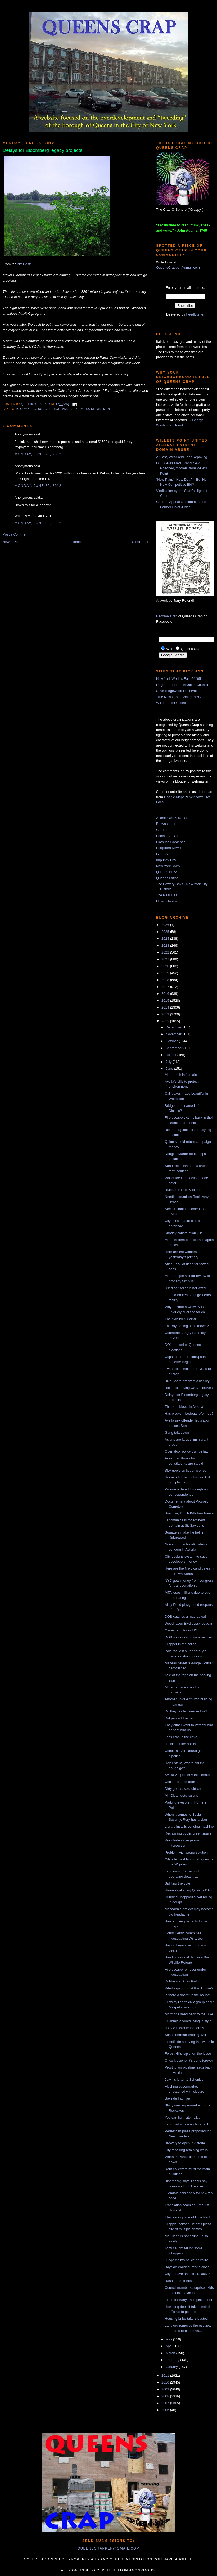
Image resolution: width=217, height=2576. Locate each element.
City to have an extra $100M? (187, 2274)
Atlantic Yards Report (172, 818)
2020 (165, 966)
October (172, 1041)
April (170, 2346)
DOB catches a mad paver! (185, 1617)
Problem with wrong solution (186, 1852)
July (169, 1062)
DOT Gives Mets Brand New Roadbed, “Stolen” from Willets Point (181, 468)
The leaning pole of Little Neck (188, 2217)
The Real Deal (167, 895)
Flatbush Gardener (170, 842)
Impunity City (166, 860)
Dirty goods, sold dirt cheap (185, 1789)
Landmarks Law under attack (187, 2124)
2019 (165, 973)
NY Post (23, 264)
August (171, 1055)
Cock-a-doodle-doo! (180, 1782)
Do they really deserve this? (186, 1711)
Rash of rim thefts (178, 2281)
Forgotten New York (171, 848)
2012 (165, 1021)
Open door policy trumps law (186, 1451)
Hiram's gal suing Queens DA (187, 1890)
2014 (165, 1007)
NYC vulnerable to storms (184, 2028)
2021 (165, 959)
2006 (165, 2410)
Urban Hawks (166, 901)
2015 (165, 1000)
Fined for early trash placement (188, 2300)
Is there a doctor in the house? (188, 1995)
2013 (165, 1014)
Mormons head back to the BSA (189, 2014)
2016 (165, 994)
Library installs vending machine (189, 1826)
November (174, 1034)
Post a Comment (15, 534)
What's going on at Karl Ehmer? (189, 1988)
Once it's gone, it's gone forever (189, 2060)
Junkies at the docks (180, 1744)
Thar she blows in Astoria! (184, 1407)
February (173, 2360)
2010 (165, 2382)
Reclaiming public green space (188, 1833)
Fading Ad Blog (167, 836)
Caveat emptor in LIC (181, 1630)
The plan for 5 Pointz (180, 1319)
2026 (165, 925)
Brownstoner (165, 824)
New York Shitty (168, 866)
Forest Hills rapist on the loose (188, 2054)
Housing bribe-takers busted (186, 2319)
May (169, 2339)
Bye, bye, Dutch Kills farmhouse (189, 1513)
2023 (165, 945)
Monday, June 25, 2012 (38, 454)
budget (44, 408)
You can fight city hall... (182, 2117)
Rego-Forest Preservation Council (182, 685)
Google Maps (174, 797)
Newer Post (11, 542)
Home (76, 542)
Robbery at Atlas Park (181, 1981)
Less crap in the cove (181, 1737)
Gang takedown (177, 1433)
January (172, 2367)
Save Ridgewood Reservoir (177, 691)
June (170, 1069)
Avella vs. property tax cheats (187, 1775)
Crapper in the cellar (180, 1644)
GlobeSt (162, 854)
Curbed (162, 830)
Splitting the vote (177, 1883)
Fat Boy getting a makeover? (187, 1326)
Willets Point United (171, 703)
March (171, 2353)
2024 (165, 939)
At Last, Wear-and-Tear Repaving (181, 457)
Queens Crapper (36, 404)
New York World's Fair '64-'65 (178, 679)
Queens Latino (167, 878)
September (174, 1048)
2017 (165, 987)
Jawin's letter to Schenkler (185, 2080)
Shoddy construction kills (183, 1233)
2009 (165, 2389)
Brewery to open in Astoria (185, 2143)
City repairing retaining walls (186, 2150)
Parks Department (96, 408)
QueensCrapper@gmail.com (178, 267)
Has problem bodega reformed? (189, 1413)
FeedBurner (195, 314)
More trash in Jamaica (181, 1075)
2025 (165, 932)
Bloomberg (26, 408)
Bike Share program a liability (187, 1381)
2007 (165, 2403)
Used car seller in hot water (185, 1288)
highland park (65, 408)
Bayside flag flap (177, 2098)
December (174, 1027)
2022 (165, 952)
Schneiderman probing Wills (186, 2035)
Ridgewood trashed (179, 1718)
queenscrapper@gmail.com (108, 2548)
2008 (165, 2396)
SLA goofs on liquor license (185, 1470)
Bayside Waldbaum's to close (187, 2267)
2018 (165, 980)
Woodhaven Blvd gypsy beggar (188, 1623)
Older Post (140, 542)
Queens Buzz (166, 872)
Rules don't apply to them (184, 1190)
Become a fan (166, 616)
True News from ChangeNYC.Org (181, 697)
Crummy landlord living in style (188, 2021)
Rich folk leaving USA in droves (189, 1388)
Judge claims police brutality (186, 2260)
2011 (165, 2375)
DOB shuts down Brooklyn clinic (189, 1637)
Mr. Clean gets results (181, 1795)
